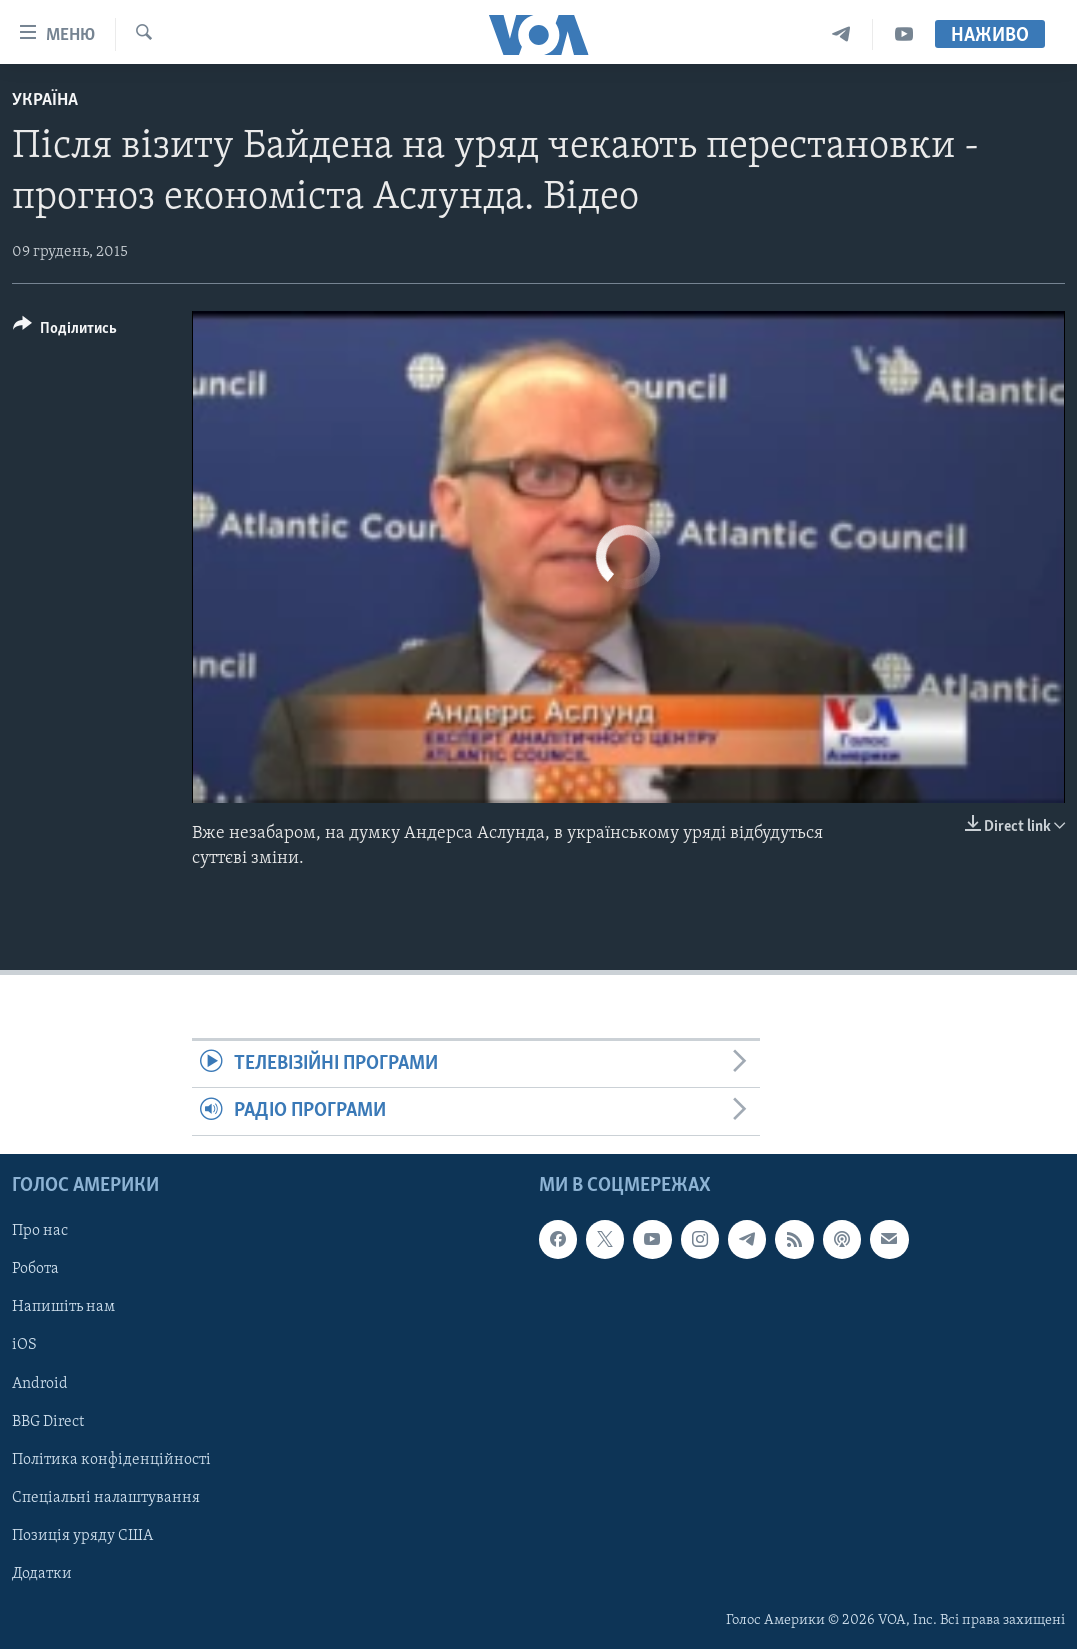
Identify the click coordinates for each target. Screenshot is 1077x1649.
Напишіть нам (63, 1307)
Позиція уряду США (82, 1535)
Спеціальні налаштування (106, 1497)
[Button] (65, 331)
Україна (45, 100)
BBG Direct (48, 1421)
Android (40, 1383)
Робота (35, 1269)
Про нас (40, 1231)
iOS (24, 1345)
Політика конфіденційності (111, 1459)
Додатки (42, 1574)
